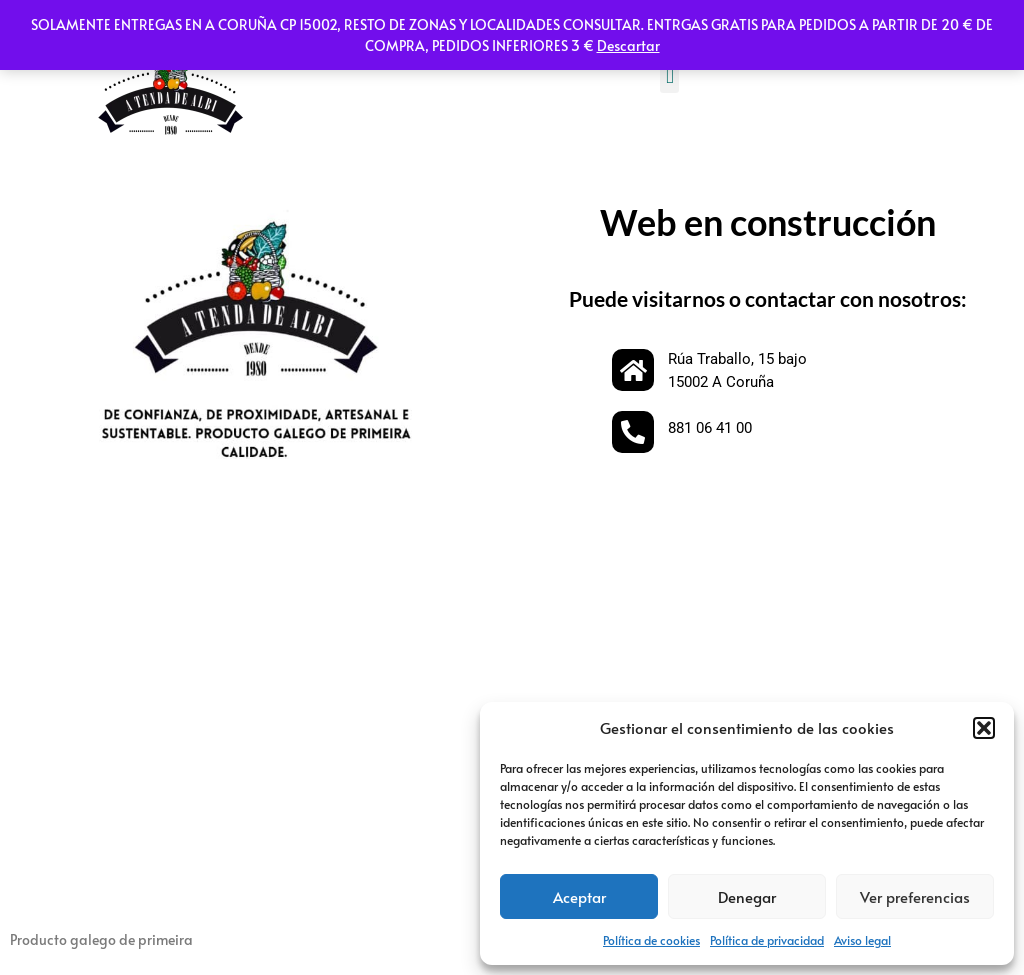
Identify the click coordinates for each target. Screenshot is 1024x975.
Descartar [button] (628, 45)
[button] (984, 728)
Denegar (747, 896)
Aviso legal (862, 940)
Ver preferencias (915, 896)
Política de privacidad (767, 940)
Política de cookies (651, 940)
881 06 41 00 (710, 428)
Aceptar (579, 896)
